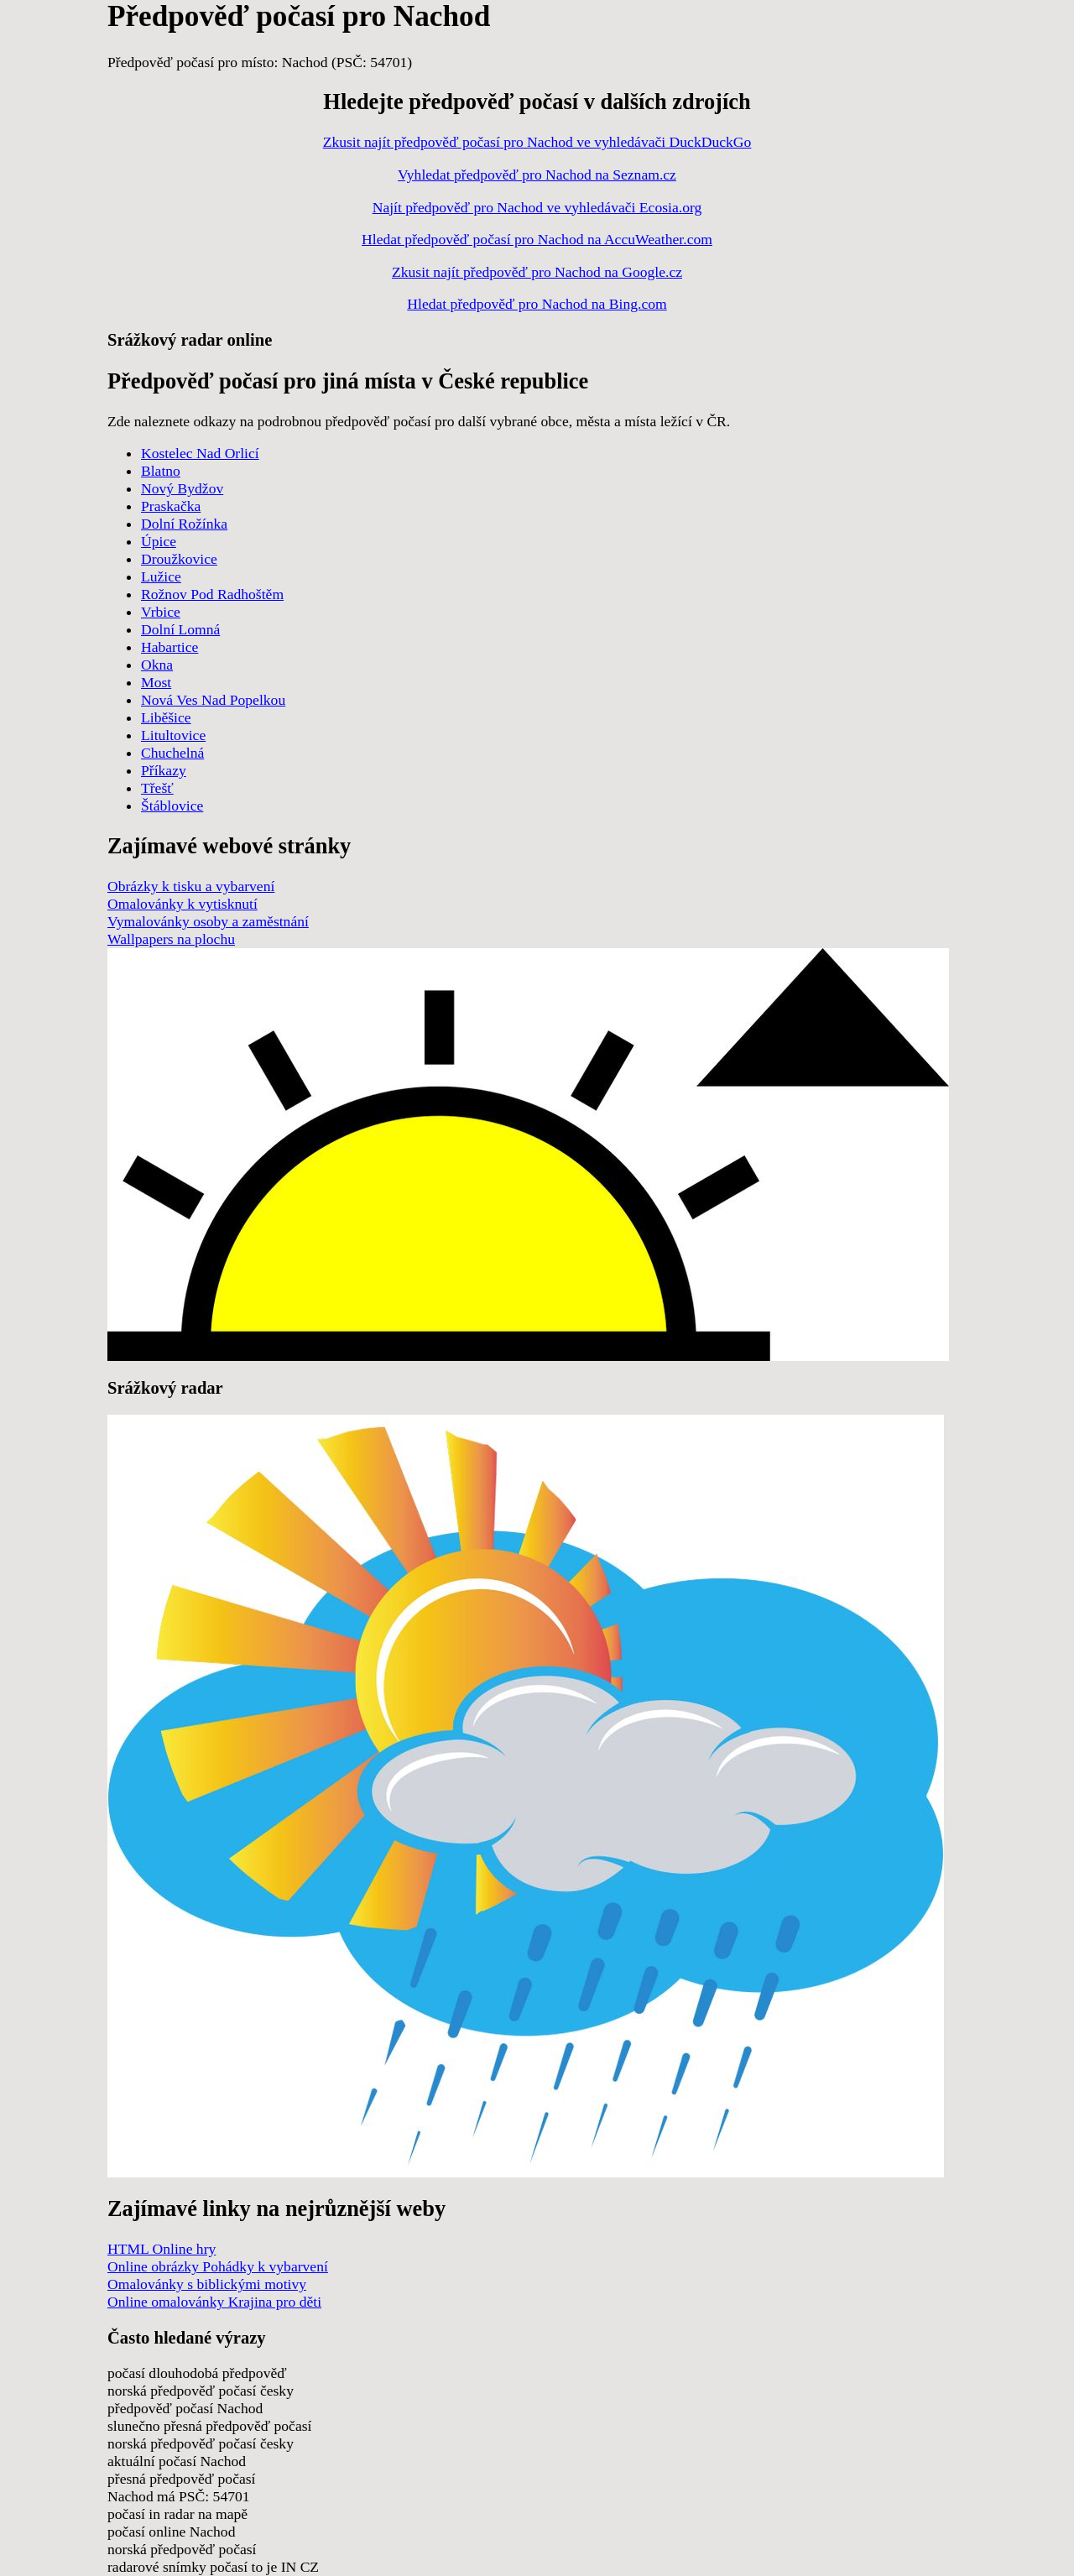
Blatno (160, 470)
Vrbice (160, 611)
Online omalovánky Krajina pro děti (214, 2301)
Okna (157, 664)
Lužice (161, 576)
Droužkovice (179, 558)
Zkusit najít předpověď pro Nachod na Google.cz (537, 271)
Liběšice (166, 717)
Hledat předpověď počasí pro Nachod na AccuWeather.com (537, 239)
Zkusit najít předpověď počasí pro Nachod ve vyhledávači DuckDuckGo (537, 141)
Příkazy (163, 770)
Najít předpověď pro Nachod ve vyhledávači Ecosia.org (537, 207)
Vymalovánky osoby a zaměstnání (208, 921)
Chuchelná (172, 752)
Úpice (158, 541)
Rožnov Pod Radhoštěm (212, 594)
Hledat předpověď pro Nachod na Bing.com (536, 303)
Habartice (169, 647)
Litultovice (173, 735)
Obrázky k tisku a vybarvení (190, 886)
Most (156, 682)
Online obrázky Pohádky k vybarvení (217, 2266)
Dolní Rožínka (184, 523)
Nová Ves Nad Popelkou (213, 699)
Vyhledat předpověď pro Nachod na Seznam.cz (537, 174)
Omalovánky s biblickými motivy (206, 2284)
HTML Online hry (161, 2248)
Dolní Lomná (180, 629)
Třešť (157, 788)
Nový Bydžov (182, 488)
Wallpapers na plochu (171, 939)
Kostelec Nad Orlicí (200, 453)
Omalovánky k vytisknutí (182, 903)
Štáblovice (172, 805)
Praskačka (171, 506)
